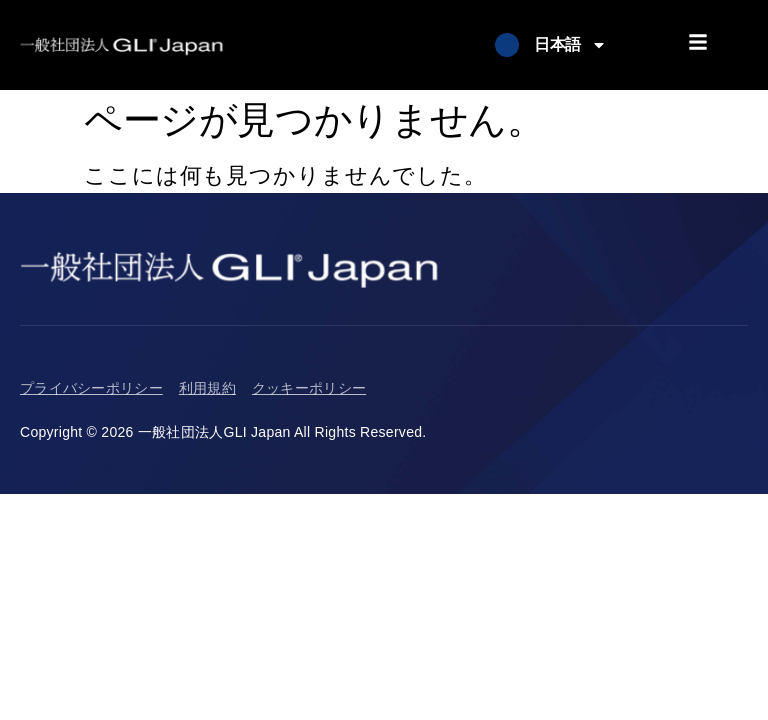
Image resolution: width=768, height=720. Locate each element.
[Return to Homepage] (122, 45)
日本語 (570, 45)
